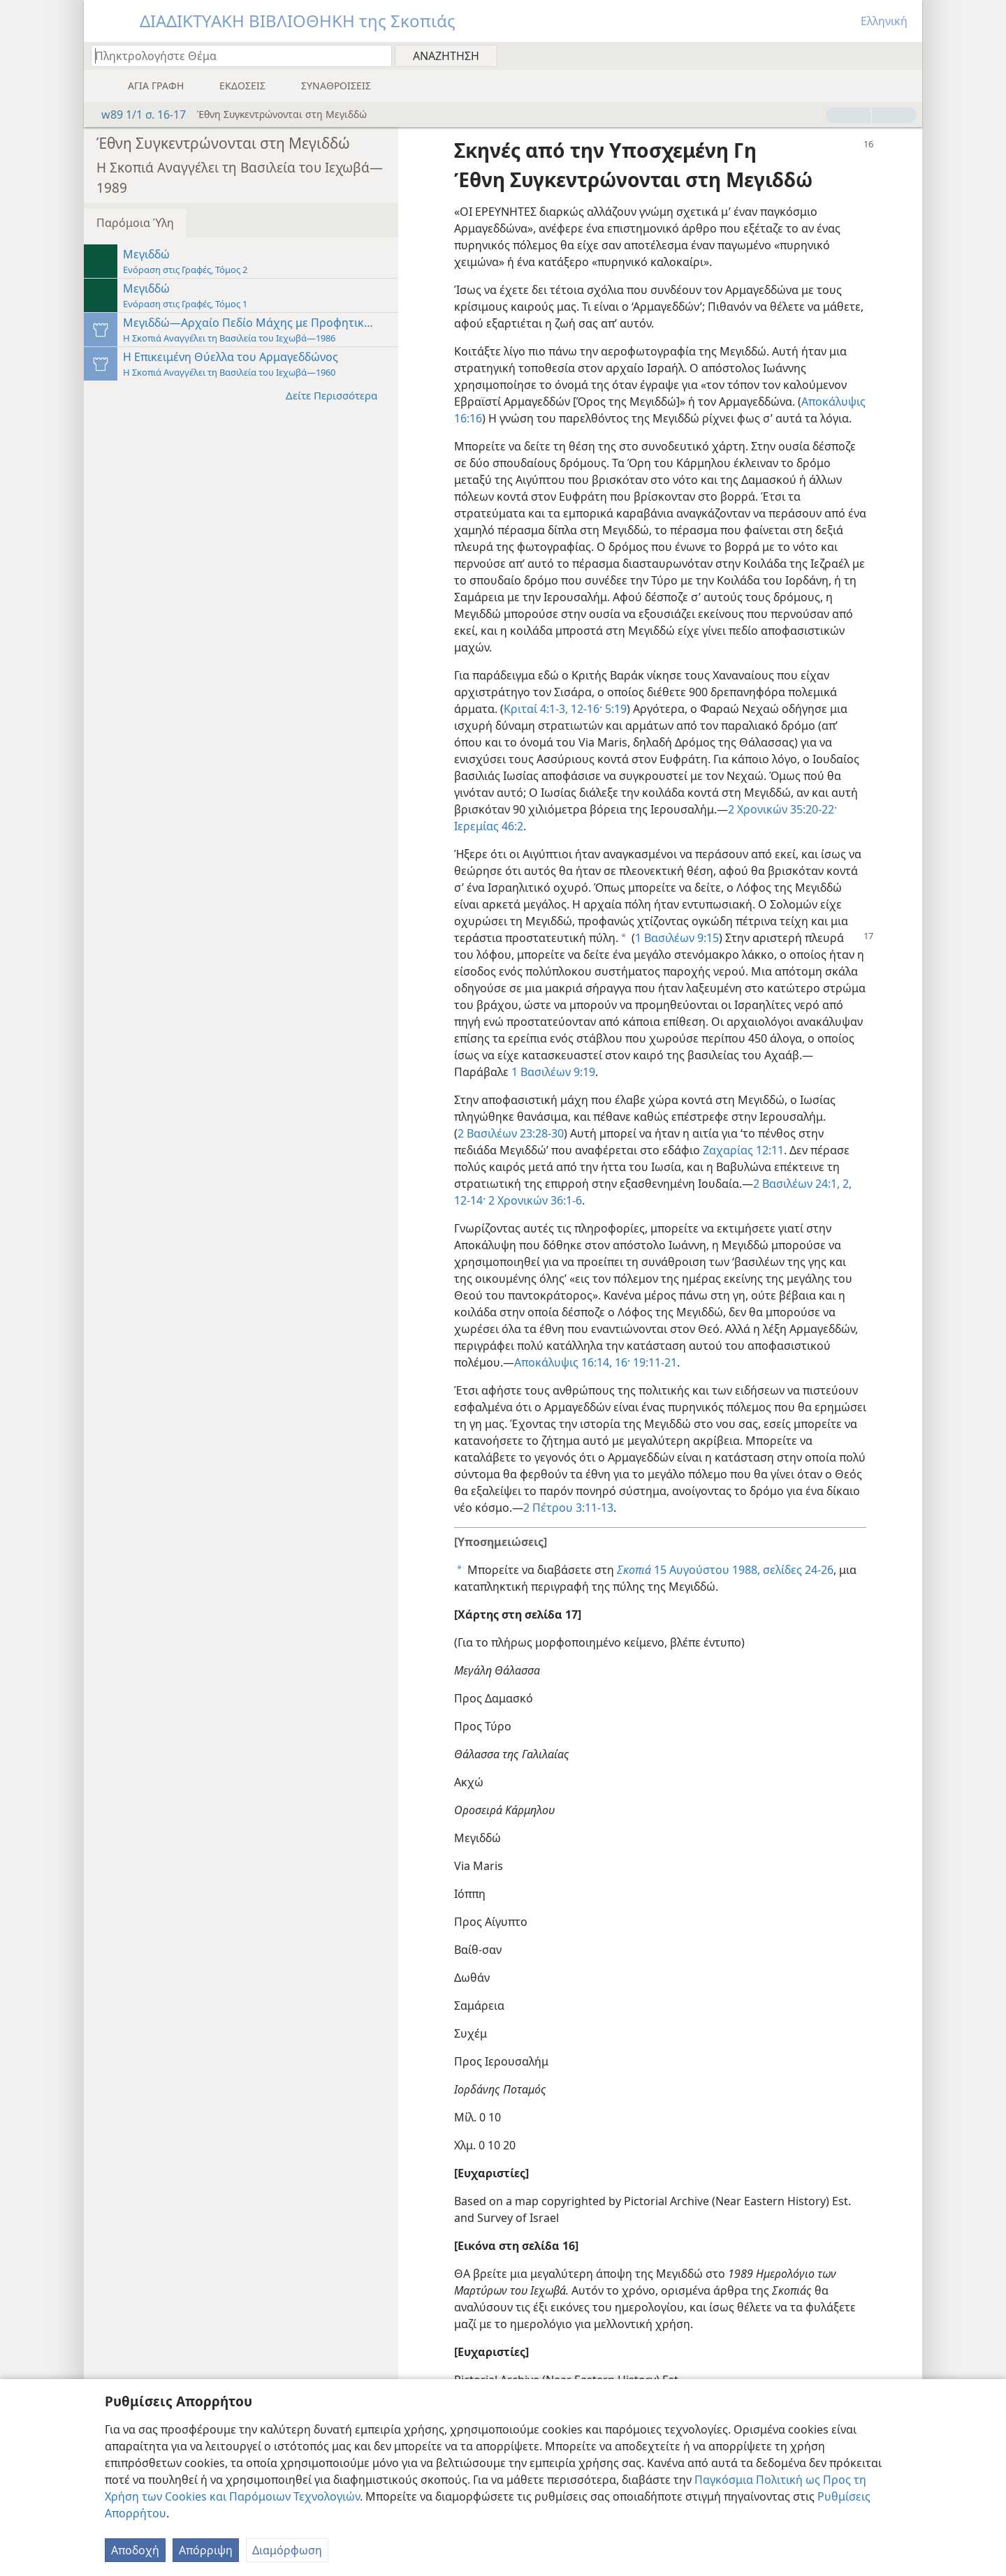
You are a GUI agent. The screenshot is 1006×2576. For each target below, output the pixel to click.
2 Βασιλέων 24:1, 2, (802, 1183)
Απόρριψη (206, 2550)
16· (621, 1362)
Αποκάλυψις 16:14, (563, 1362)
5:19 (614, 708)
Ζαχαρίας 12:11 (743, 1150)
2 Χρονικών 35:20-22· (782, 809)
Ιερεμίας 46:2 (488, 826)
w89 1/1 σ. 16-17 (136, 114)
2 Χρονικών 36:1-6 (534, 1200)
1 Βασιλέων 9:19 (553, 1072)
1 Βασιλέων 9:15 (677, 937)
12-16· (585, 708)
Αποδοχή (135, 2550)
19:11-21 (653, 1362)
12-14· (470, 1200)
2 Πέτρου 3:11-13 (568, 1507)
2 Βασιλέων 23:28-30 (511, 1133)
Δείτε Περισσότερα (338, 395)
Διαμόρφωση (287, 2550)
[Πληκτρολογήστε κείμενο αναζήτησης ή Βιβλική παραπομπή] (234, 55)
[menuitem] (906, 55)
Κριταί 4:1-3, (536, 708)
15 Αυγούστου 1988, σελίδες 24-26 (725, 1569)
